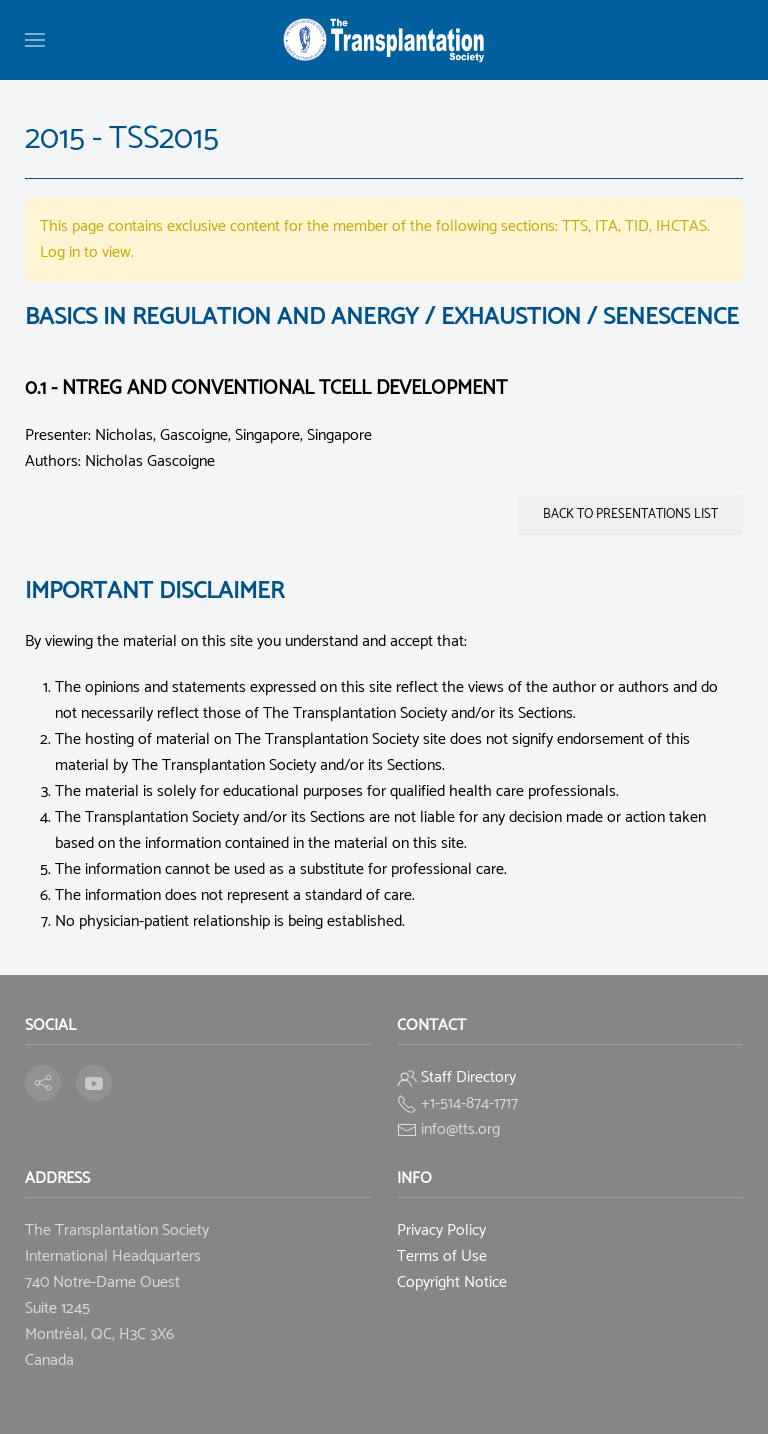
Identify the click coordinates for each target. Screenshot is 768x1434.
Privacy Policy (441, 1230)
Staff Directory (468, 1077)
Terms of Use (442, 1256)
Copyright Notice (452, 1282)
